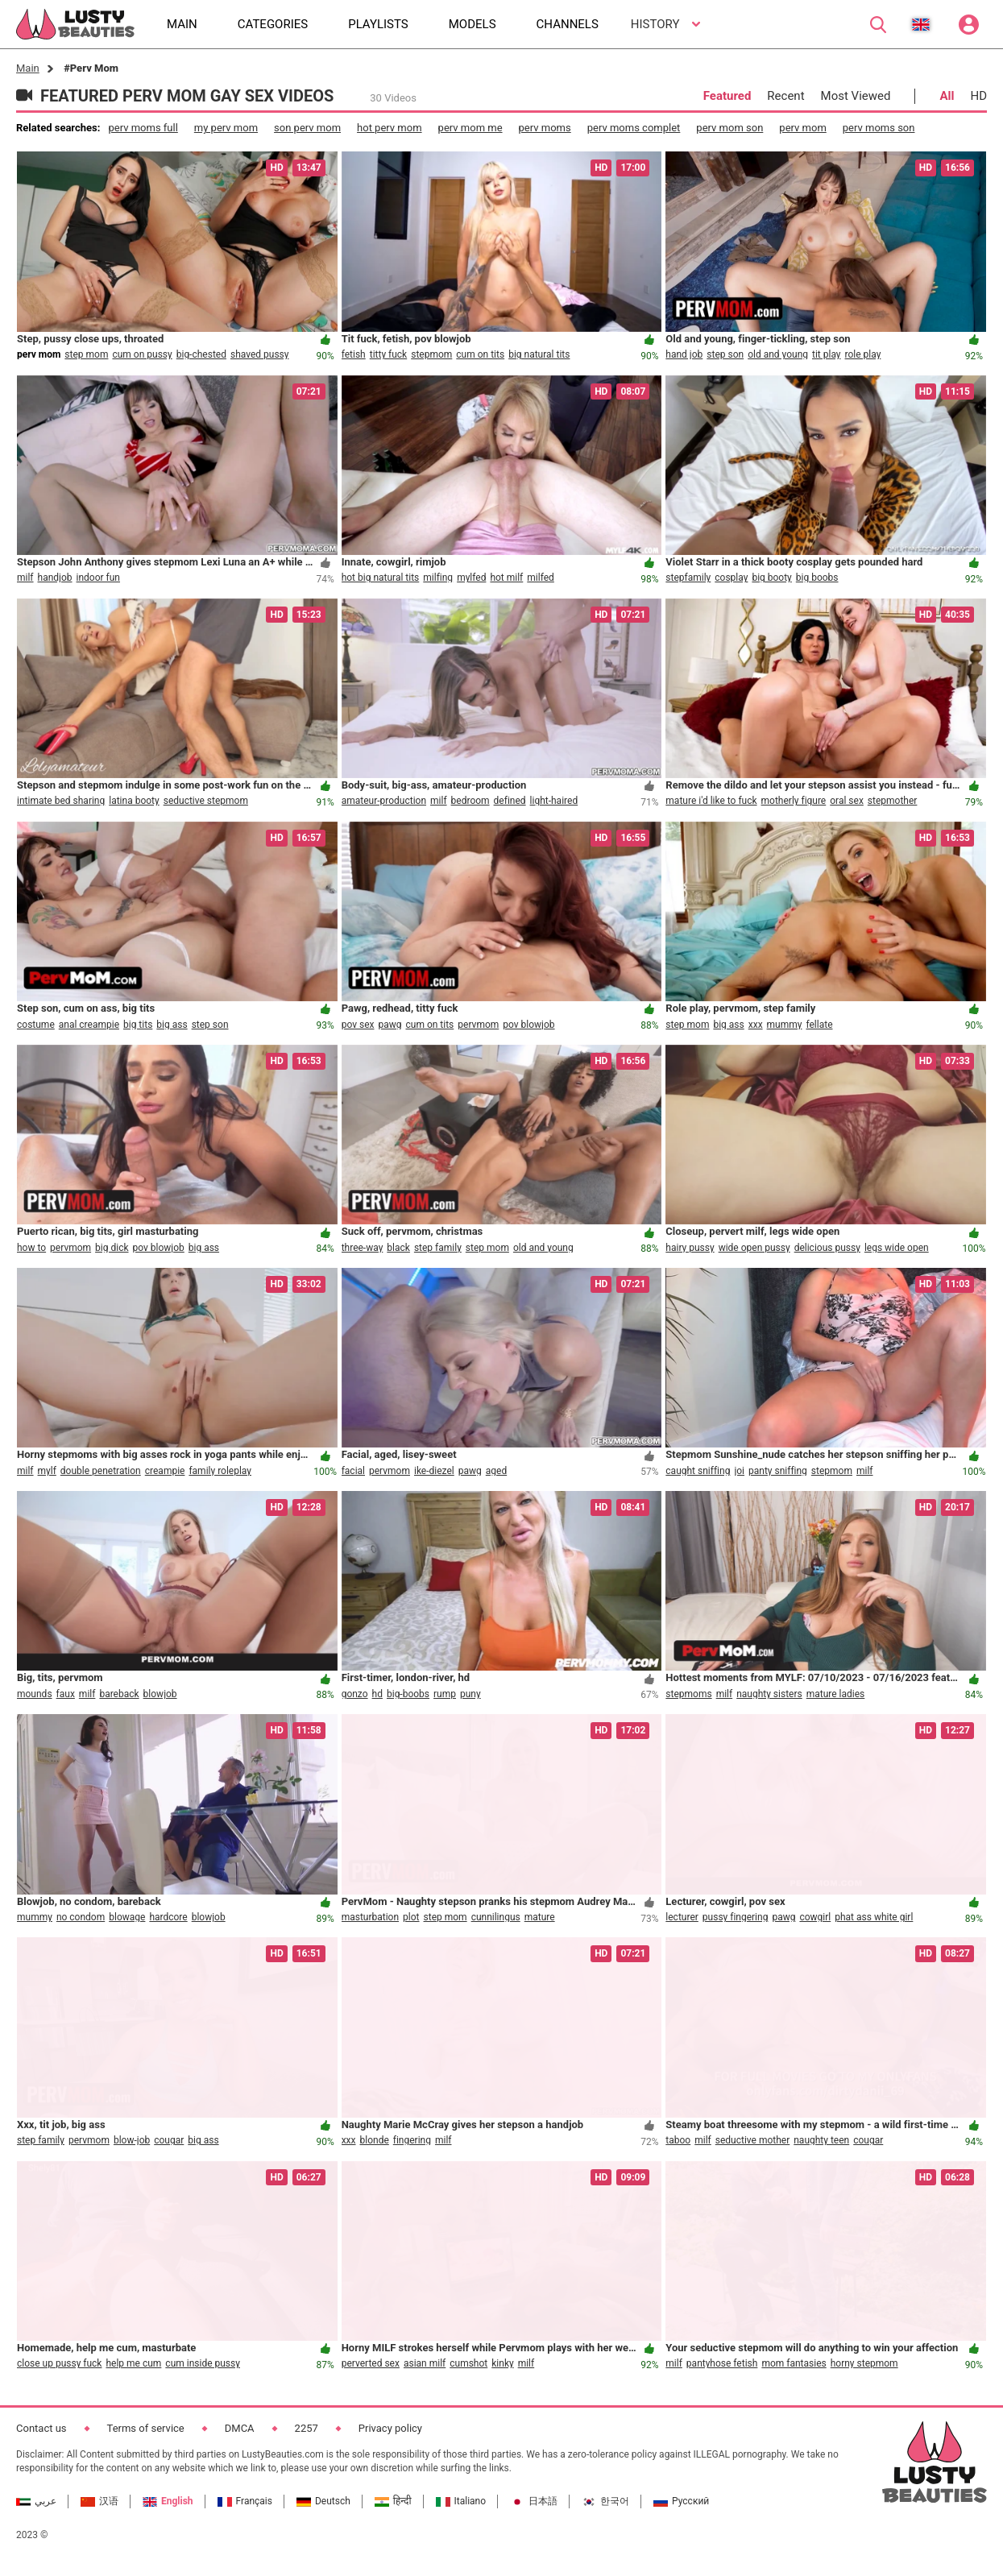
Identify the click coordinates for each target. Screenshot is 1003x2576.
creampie (165, 1471)
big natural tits (539, 354)
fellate (819, 1024)
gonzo (355, 1694)
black (398, 1248)
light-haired (554, 801)
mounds (34, 1694)
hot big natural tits (381, 577)
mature (539, 1917)
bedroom (470, 801)
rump (444, 1694)
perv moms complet (634, 128)
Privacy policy (390, 2428)
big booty (771, 577)
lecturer (681, 1917)
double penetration (100, 1471)
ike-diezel (434, 1471)
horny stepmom (864, 2363)
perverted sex (371, 2363)
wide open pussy (754, 1248)
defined (510, 801)
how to (31, 1248)
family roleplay (220, 1471)
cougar (169, 2140)
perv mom (802, 128)
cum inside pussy (202, 2363)
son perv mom (307, 128)
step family (438, 1248)
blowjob (160, 1694)
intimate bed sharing (61, 801)
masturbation (370, 1917)
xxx (755, 1024)
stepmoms (688, 1694)
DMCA (240, 2428)
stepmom (431, 354)
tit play (826, 354)
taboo (677, 2140)
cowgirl (815, 1917)
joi (739, 1471)
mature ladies (835, 1694)
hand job (684, 354)
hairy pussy (689, 1248)
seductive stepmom (206, 801)
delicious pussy (827, 1248)
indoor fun (98, 577)
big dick (111, 1248)
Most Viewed (856, 96)
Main (27, 68)
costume (36, 1024)
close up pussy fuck (59, 2363)
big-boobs (408, 1694)
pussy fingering (736, 1917)
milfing (438, 577)
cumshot (468, 2363)
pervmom (478, 1024)
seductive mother (752, 2140)
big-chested (201, 354)
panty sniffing (777, 1471)
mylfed (471, 577)
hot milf (506, 577)
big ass (171, 1024)
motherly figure (794, 801)
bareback (119, 1694)
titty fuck (389, 354)
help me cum (133, 2363)
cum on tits (480, 354)
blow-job (132, 2140)
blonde (374, 2140)
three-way (362, 1248)
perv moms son (879, 128)
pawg (389, 1024)
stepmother (893, 801)
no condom (80, 1917)
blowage (127, 1917)
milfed (540, 577)
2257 (306, 2428)
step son (725, 354)
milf (25, 577)
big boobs (817, 577)
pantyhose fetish (722, 2363)
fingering (412, 2140)
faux (65, 1694)
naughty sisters (769, 1694)
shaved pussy (259, 354)
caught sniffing (697, 1471)
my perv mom (226, 128)
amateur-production (384, 801)
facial (353, 1471)
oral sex (847, 801)
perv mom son (729, 128)
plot (411, 1917)
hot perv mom (389, 128)
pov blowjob (528, 1024)
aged (496, 1471)
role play (863, 354)
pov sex (358, 1024)
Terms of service (145, 2428)
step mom (86, 354)
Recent (785, 96)
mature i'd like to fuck (710, 801)
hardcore (168, 1917)
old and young (778, 354)
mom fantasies (793, 2363)
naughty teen (821, 2140)
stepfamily (688, 577)
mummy (784, 1024)
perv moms (545, 128)
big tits (137, 1024)
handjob (55, 577)
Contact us (41, 2428)
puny (470, 1694)
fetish (354, 354)
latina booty (134, 801)
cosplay (731, 577)
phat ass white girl (874, 1917)
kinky (502, 2363)
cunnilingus (495, 1917)
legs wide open (896, 1248)
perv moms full (142, 128)
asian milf (425, 2363)
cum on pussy (142, 354)
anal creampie (89, 1024)
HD (978, 96)
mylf (47, 1471)
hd (377, 1694)
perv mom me (470, 128)
